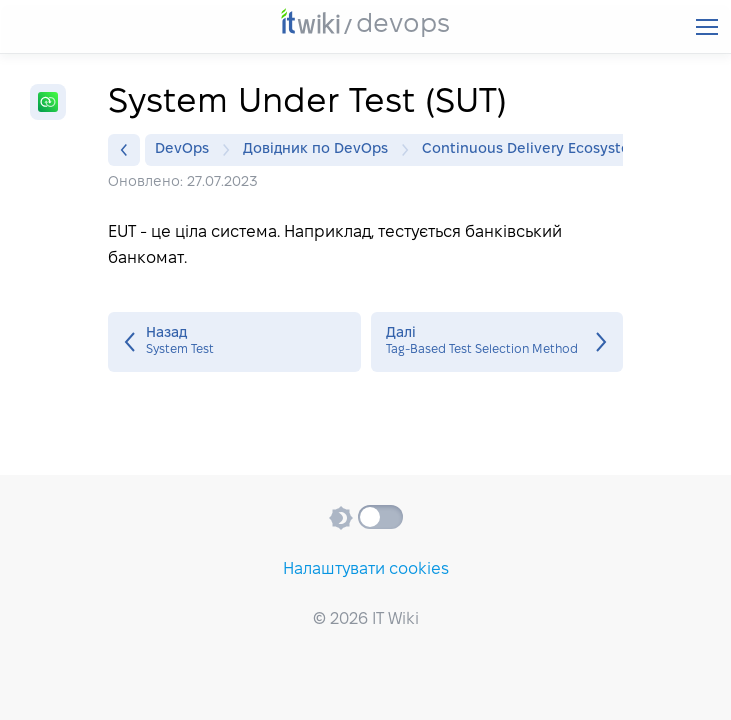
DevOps (187, 150)
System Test (234, 342)
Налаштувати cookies (366, 569)
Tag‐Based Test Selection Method (497, 342)
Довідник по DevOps (320, 150)
